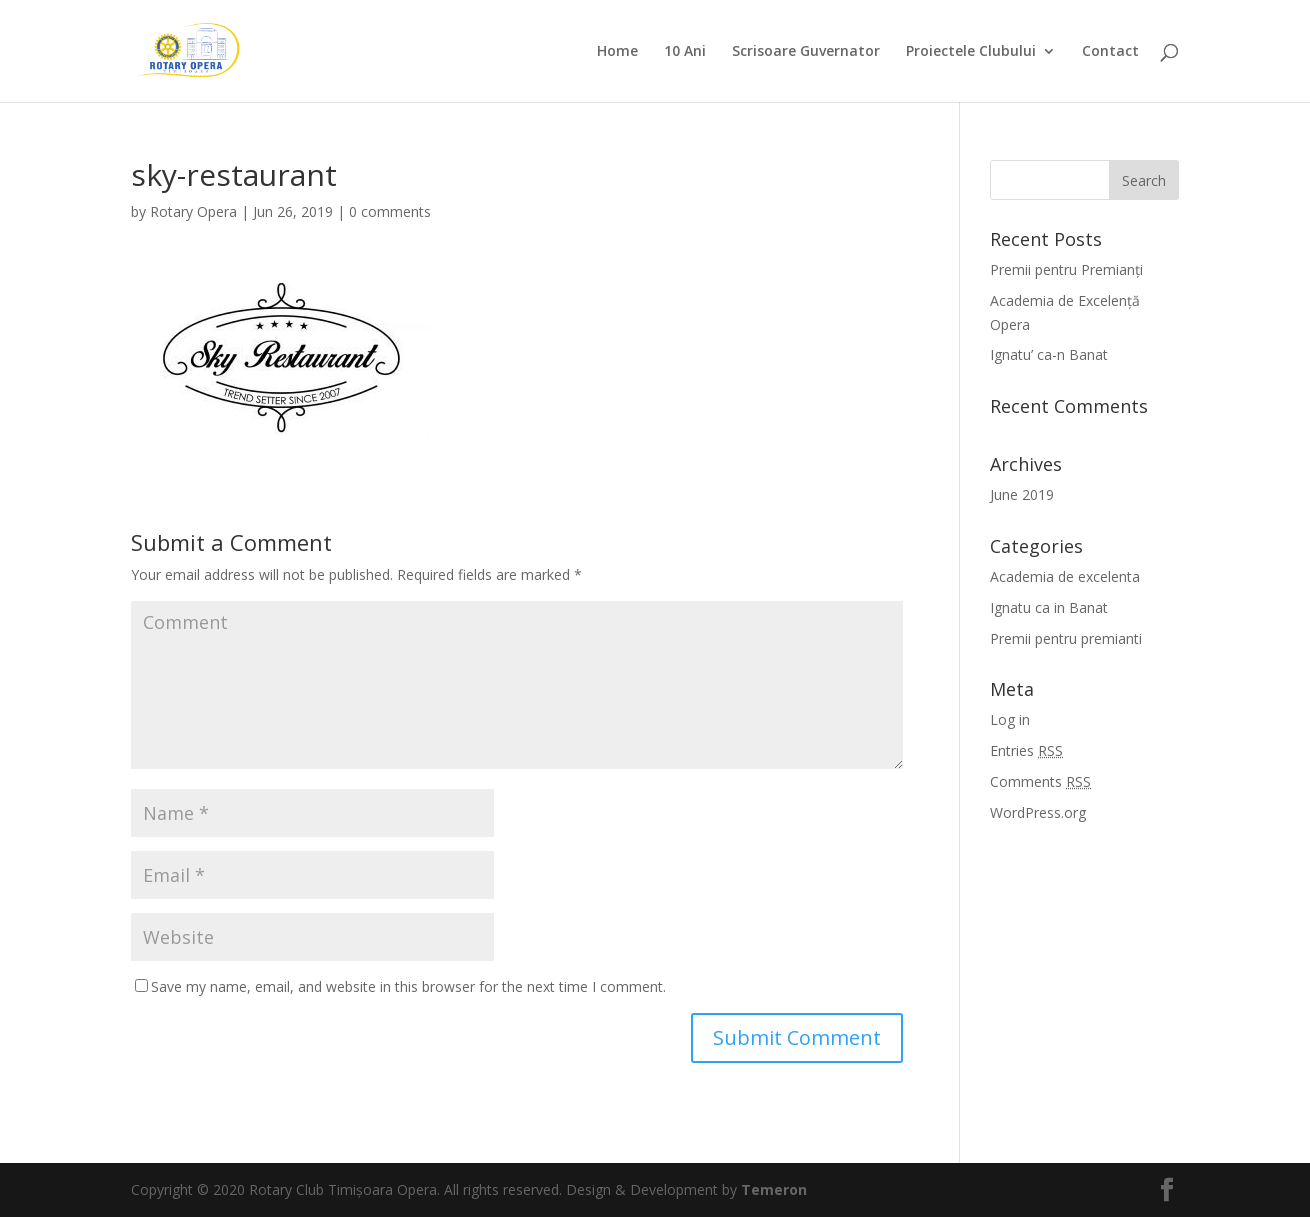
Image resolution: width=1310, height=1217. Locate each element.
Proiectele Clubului (971, 52)
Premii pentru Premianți (1066, 269)
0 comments (390, 211)
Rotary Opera (193, 211)
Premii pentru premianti (1066, 638)
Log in (1010, 719)
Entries (1026, 750)
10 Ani (685, 52)
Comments (1040, 781)
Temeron (774, 1189)
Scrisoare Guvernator (806, 52)
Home (617, 52)
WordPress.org (1038, 812)
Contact (1110, 52)
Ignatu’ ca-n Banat (1049, 354)
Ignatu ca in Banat (1049, 607)
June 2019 (1022, 494)
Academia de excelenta (1065, 576)
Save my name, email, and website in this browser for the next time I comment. (408, 986)
